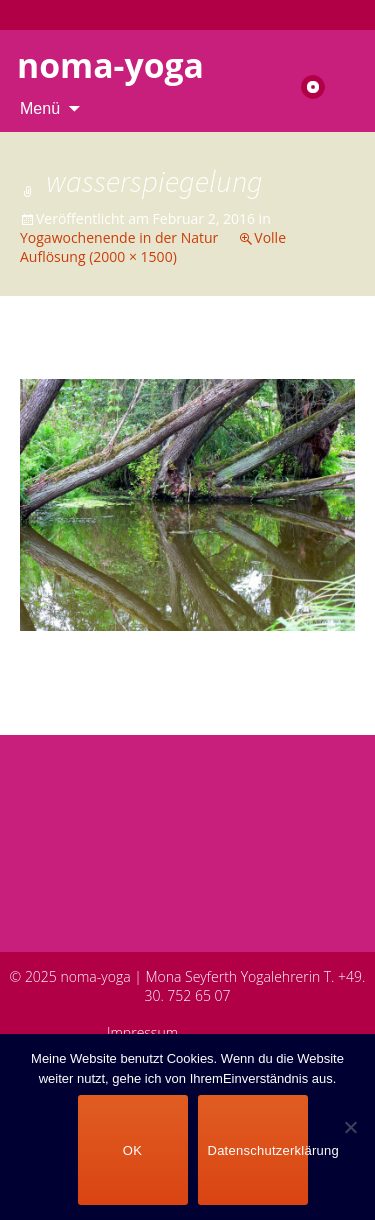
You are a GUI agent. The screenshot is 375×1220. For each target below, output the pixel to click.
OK (132, 1150)
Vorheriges (75, 360)
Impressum (142, 1032)
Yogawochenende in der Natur (119, 237)
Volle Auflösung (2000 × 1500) (153, 247)
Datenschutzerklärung (258, 1150)
